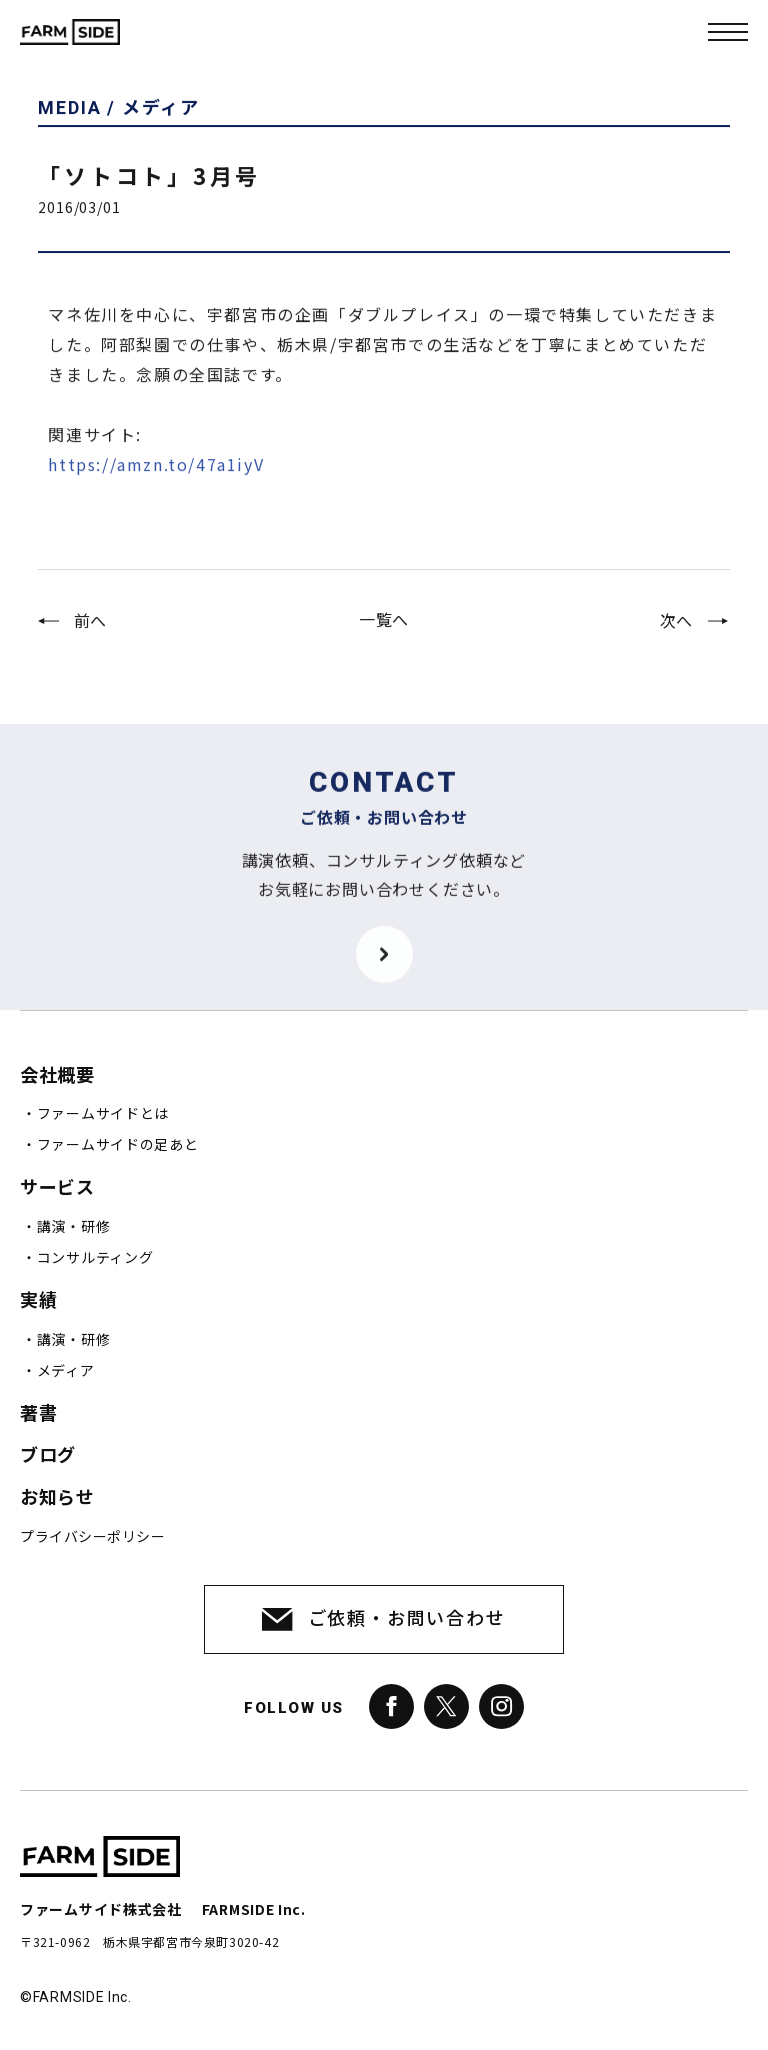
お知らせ (57, 1497)
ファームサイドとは (103, 1114)
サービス (57, 1187)
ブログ (48, 1455)
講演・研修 (74, 1227)
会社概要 (57, 1075)
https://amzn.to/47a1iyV (156, 488)
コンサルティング (95, 1258)
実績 (38, 1300)
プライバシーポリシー (92, 1537)
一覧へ (384, 631)
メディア (66, 1371)
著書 (38, 1413)
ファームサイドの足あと (118, 1145)
